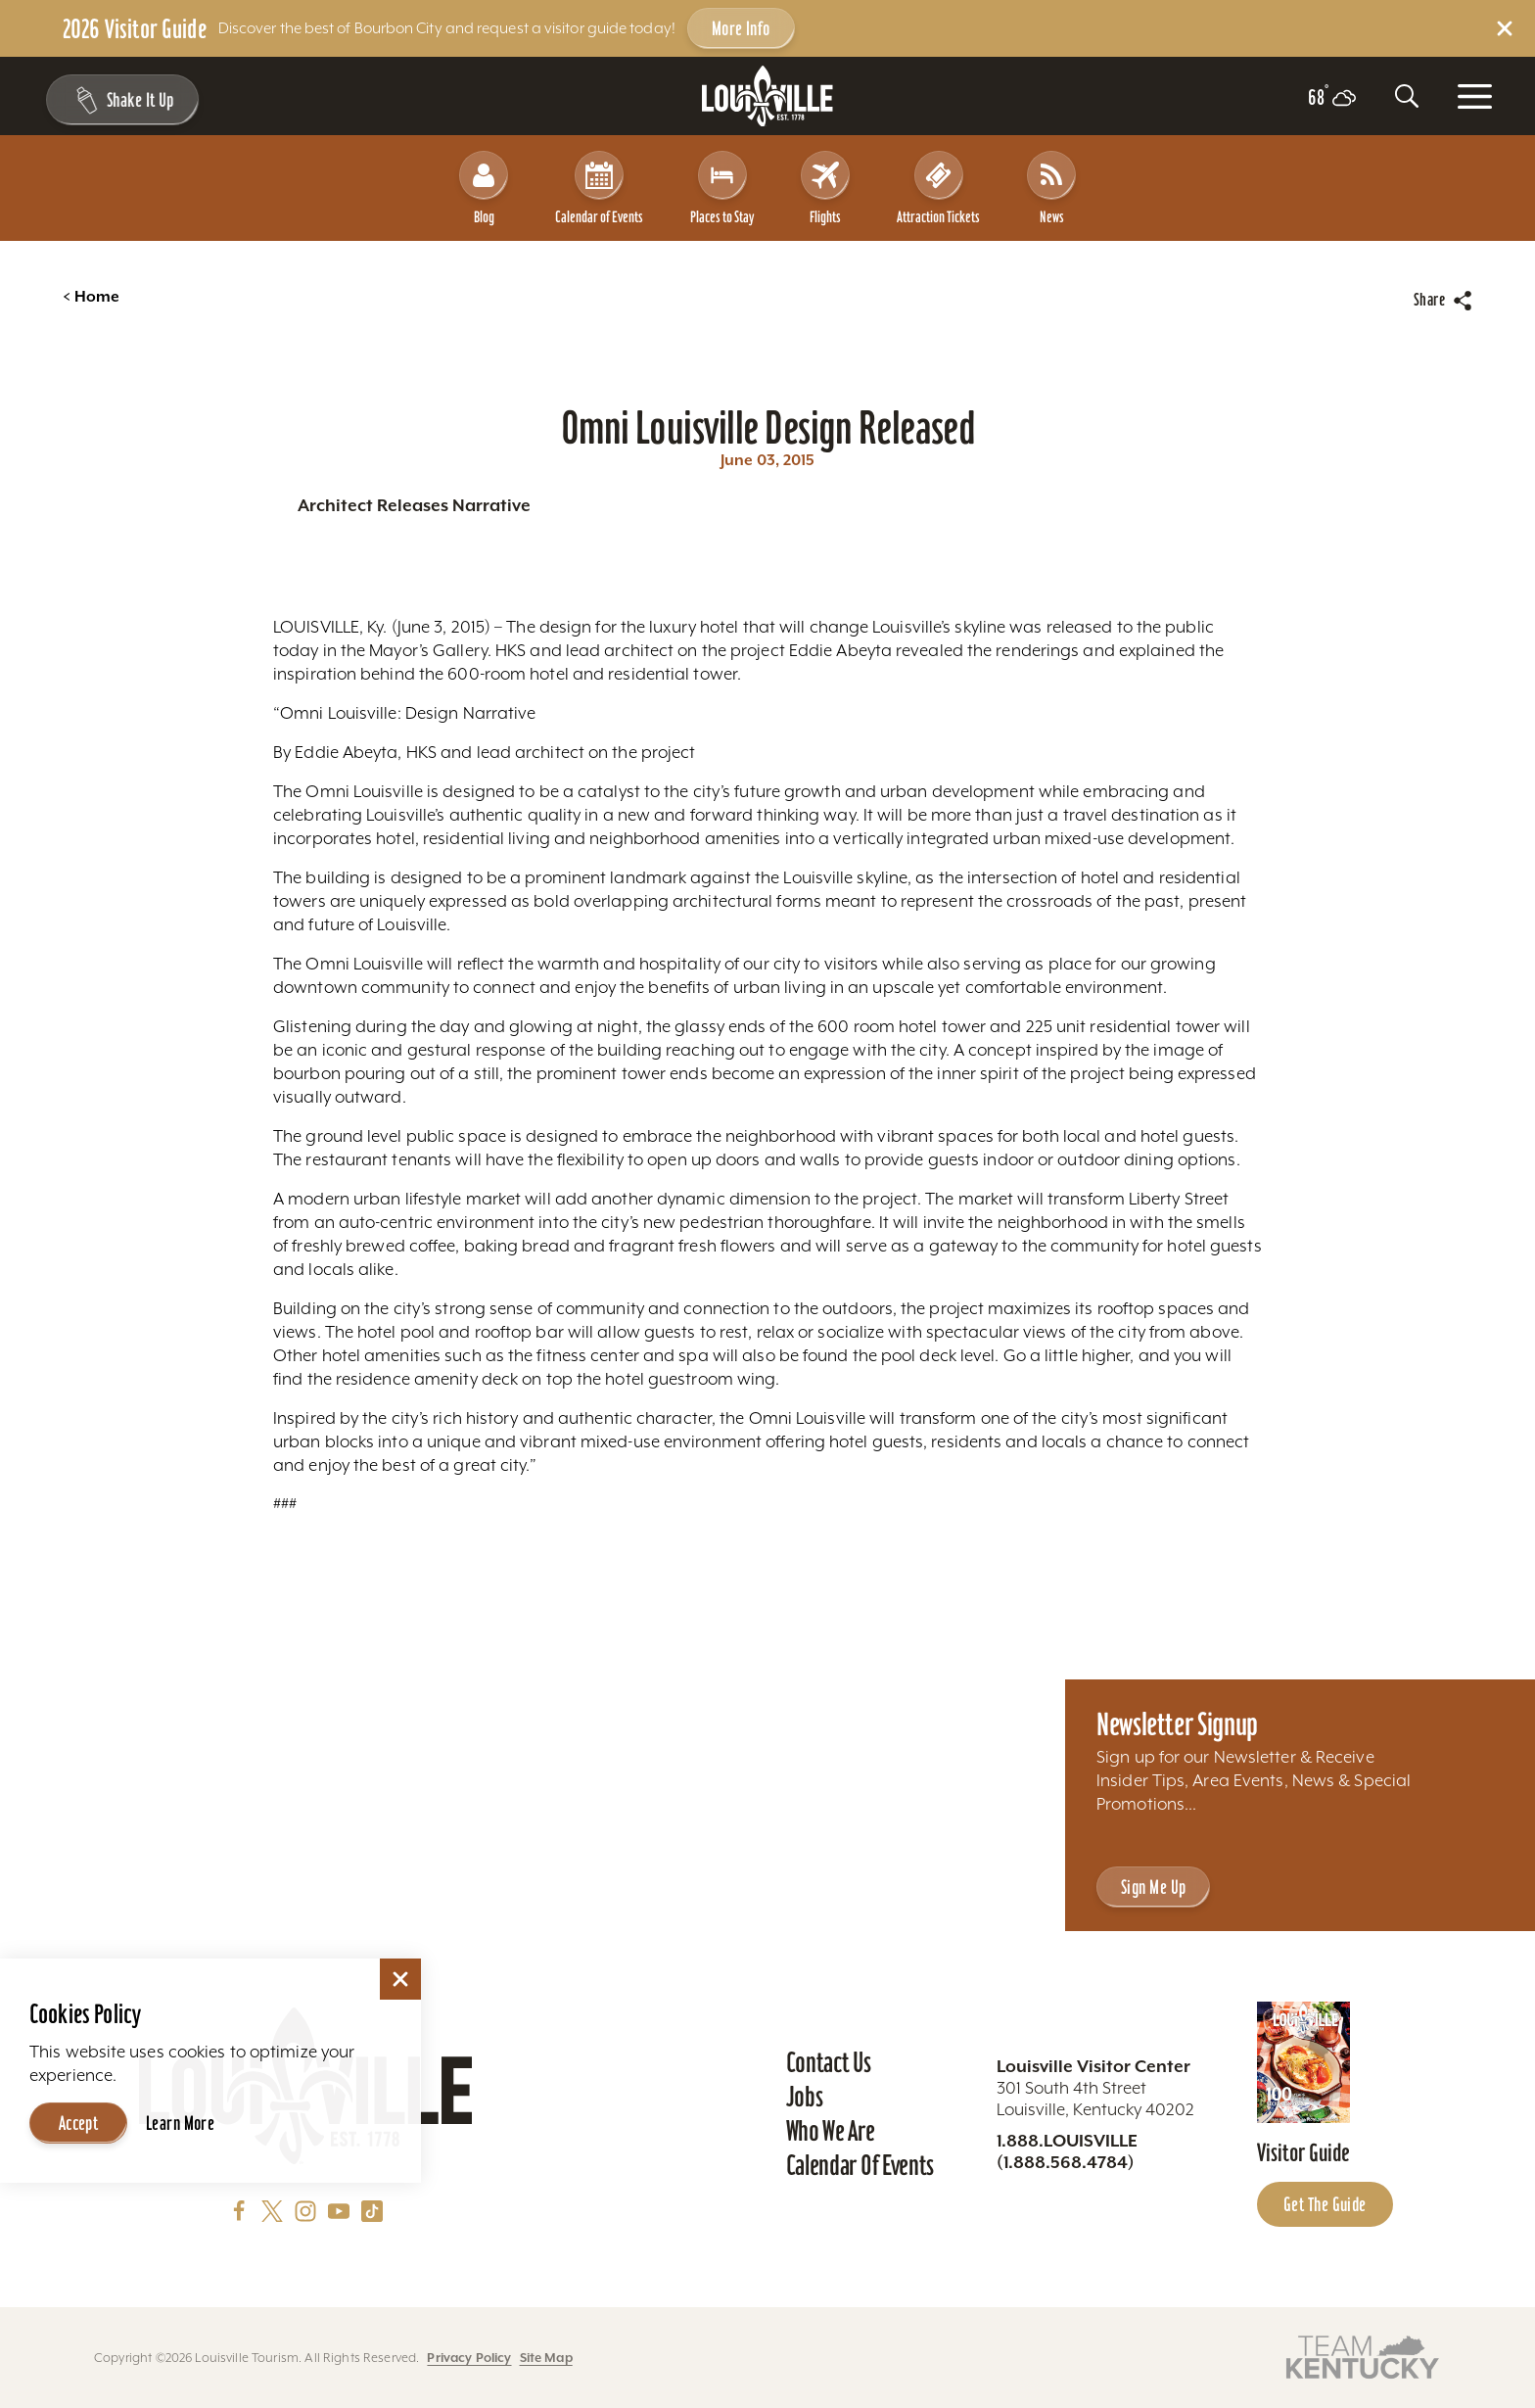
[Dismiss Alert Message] (1504, 28)
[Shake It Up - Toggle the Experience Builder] (119, 99)
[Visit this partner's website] (1362, 2355)
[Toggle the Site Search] (1407, 96)
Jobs (804, 2096)
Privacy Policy (469, 2357)
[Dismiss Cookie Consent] (400, 1979)
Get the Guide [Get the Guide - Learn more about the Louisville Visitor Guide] (1325, 2204)
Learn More (180, 2123)
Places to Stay (722, 188)
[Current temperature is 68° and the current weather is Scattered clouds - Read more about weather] (1332, 98)
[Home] (767, 96)
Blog (483, 188)
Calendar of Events (599, 188)
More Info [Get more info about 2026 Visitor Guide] (741, 28)
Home (91, 297)
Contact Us (828, 2062)
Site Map (546, 2357)
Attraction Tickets (938, 188)
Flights (825, 188)
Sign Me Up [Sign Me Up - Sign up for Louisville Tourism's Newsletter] (1153, 1887)
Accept (79, 2123)
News (1051, 188)
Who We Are (830, 2131)
